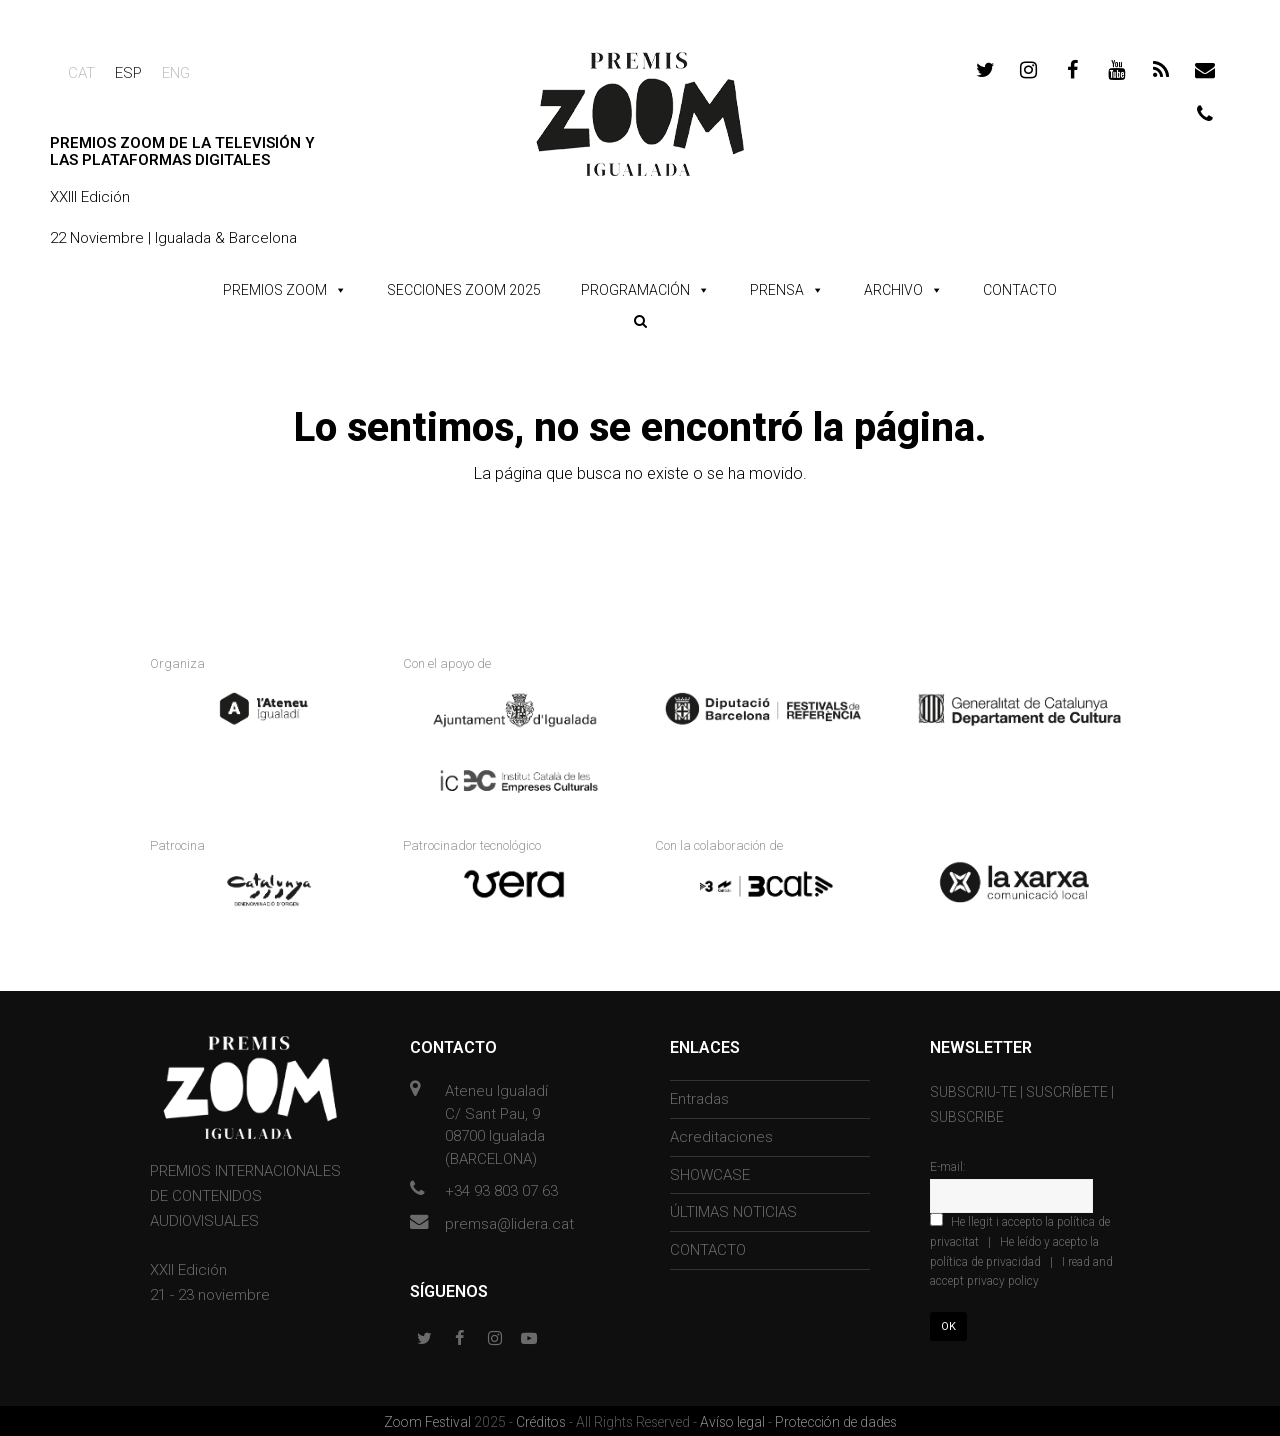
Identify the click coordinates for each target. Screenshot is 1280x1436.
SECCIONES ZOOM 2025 (464, 290)
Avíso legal (734, 1419)
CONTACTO (1020, 290)
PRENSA (777, 290)
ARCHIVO (893, 290)
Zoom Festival (429, 1419)
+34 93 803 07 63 (501, 1188)
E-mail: (948, 1164)
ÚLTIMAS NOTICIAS (733, 1209)
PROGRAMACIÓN (635, 290)
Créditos (542, 1419)
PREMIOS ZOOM (275, 290)
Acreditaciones (721, 1134)
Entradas (699, 1096)
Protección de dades (836, 1419)
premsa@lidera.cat (509, 1220)
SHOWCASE (710, 1171)
